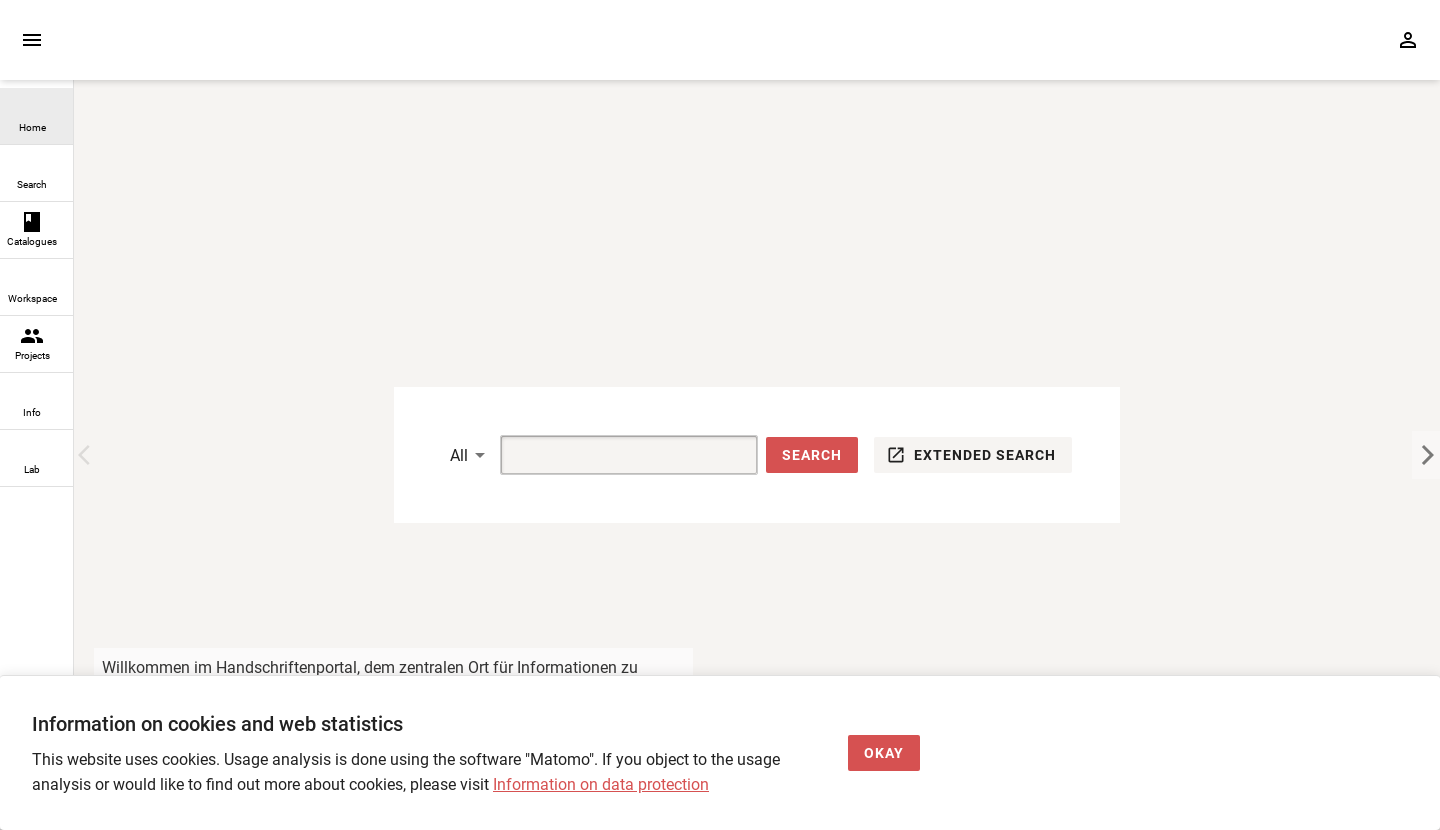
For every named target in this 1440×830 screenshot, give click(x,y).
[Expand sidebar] (32, 40)
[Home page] (188, 49)
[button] (812, 455)
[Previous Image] (88, 455)
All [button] (459, 455)
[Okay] (884, 753)
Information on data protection (601, 784)
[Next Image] (1426, 455)
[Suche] (606, 455)
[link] (36, 116)
